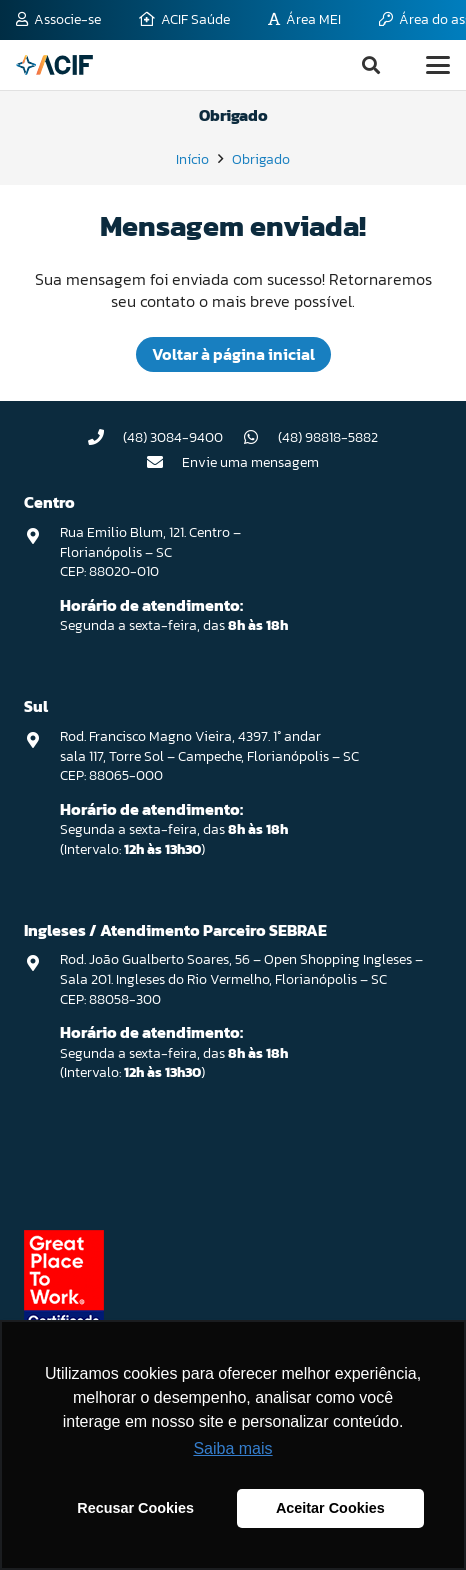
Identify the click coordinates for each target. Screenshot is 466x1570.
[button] (371, 65)
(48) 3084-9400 (173, 437)
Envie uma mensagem (250, 462)
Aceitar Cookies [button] (330, 1508)
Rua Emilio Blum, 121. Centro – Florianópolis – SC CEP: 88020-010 (150, 552)
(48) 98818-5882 (328, 437)
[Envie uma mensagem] (165, 462)
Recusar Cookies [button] (135, 1508)
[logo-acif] (54, 65)
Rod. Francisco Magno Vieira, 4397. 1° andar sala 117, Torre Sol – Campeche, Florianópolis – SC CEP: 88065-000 (209, 756)
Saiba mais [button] (232, 1448)
